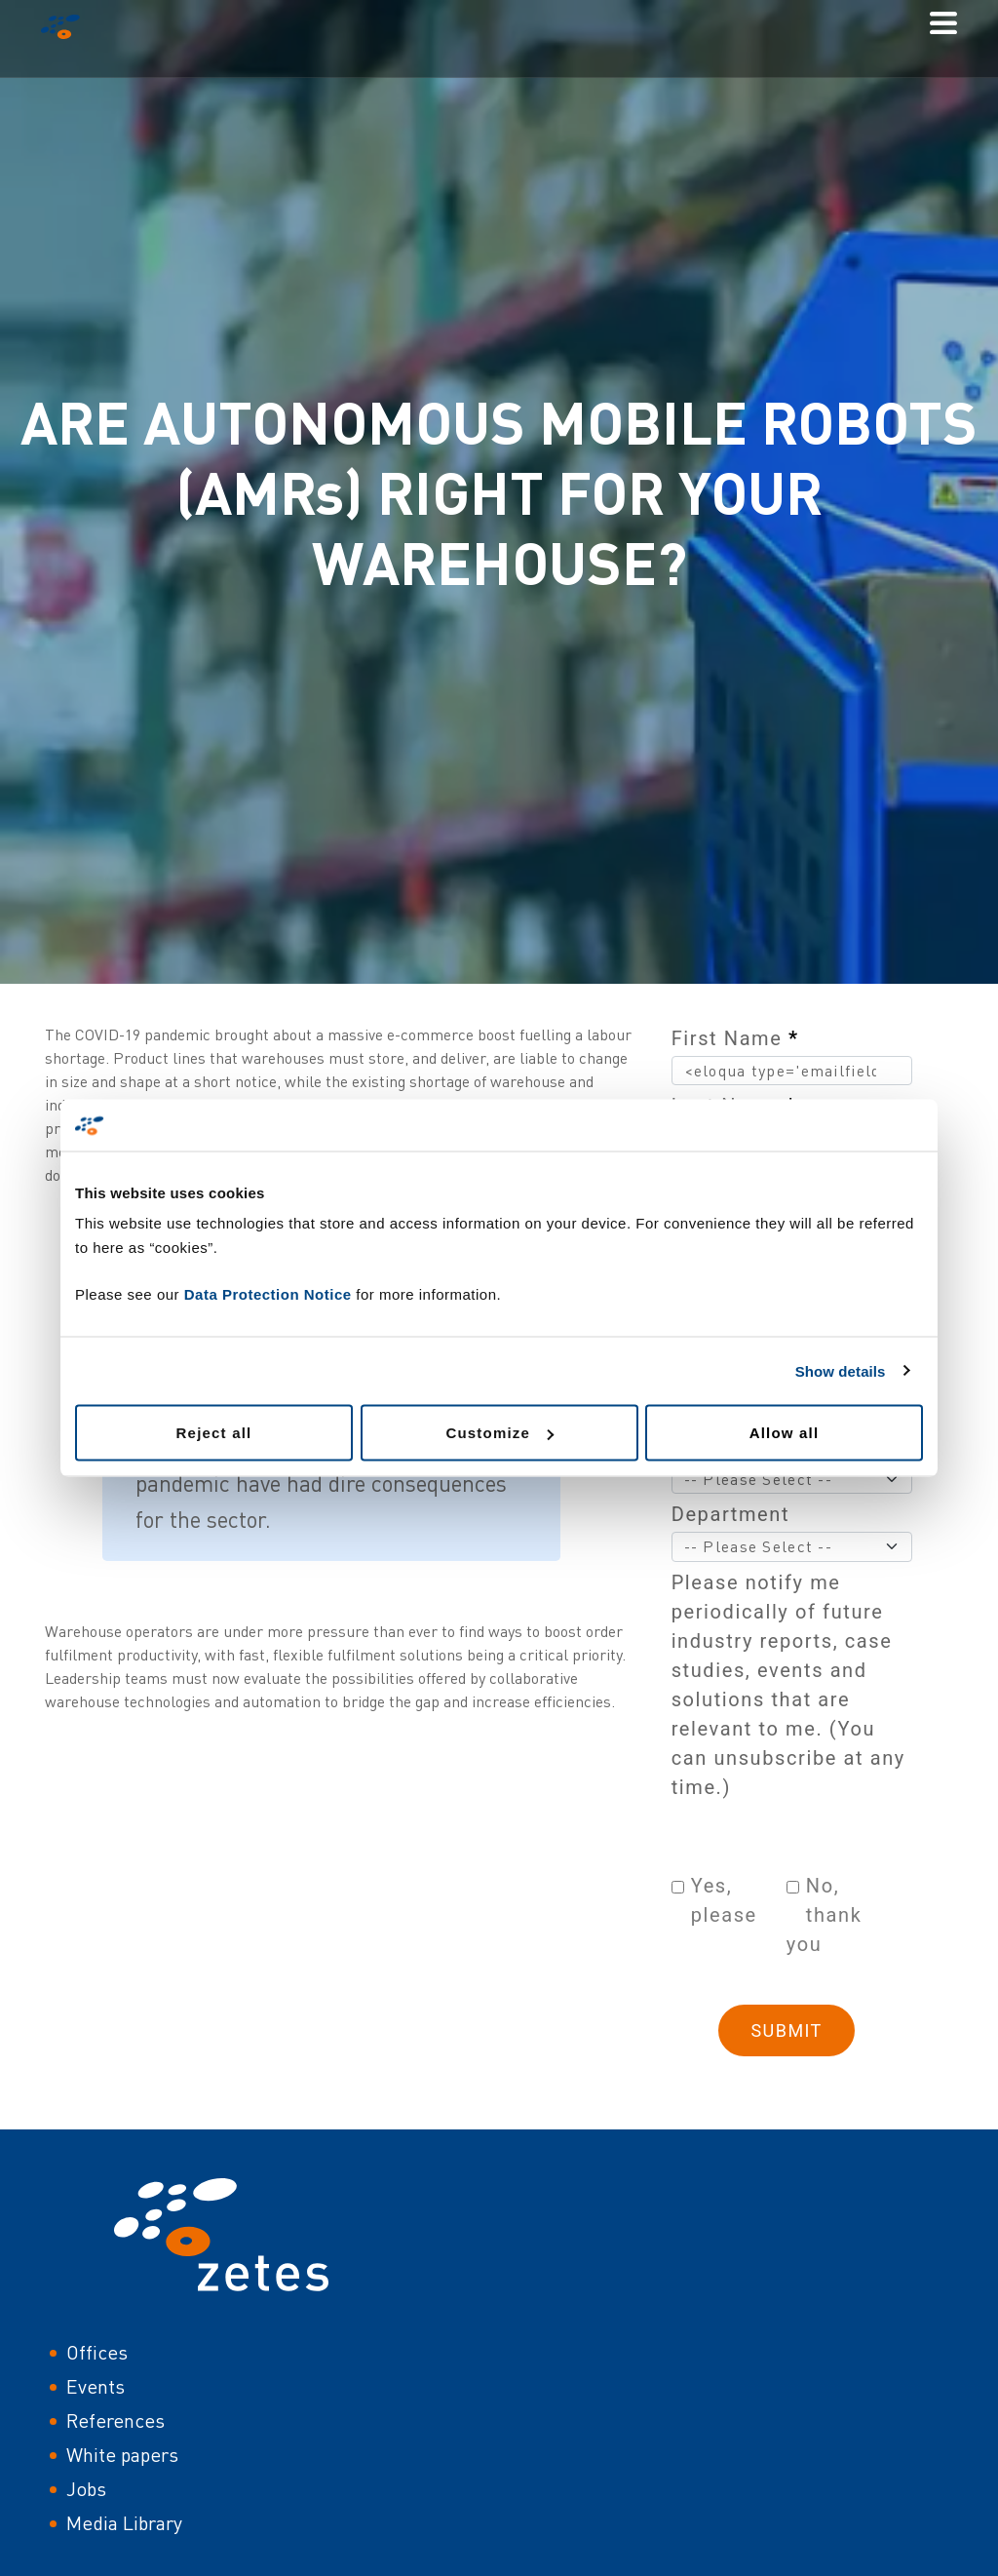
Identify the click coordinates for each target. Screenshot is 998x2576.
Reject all (214, 1433)
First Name (735, 1038)
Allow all (784, 1433)
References (115, 2420)
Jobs (86, 2489)
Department (730, 1514)
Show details (840, 1370)
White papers (122, 2454)
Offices (97, 2352)
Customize (499, 1433)
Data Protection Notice (268, 1294)
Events (95, 2386)
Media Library (124, 2523)
